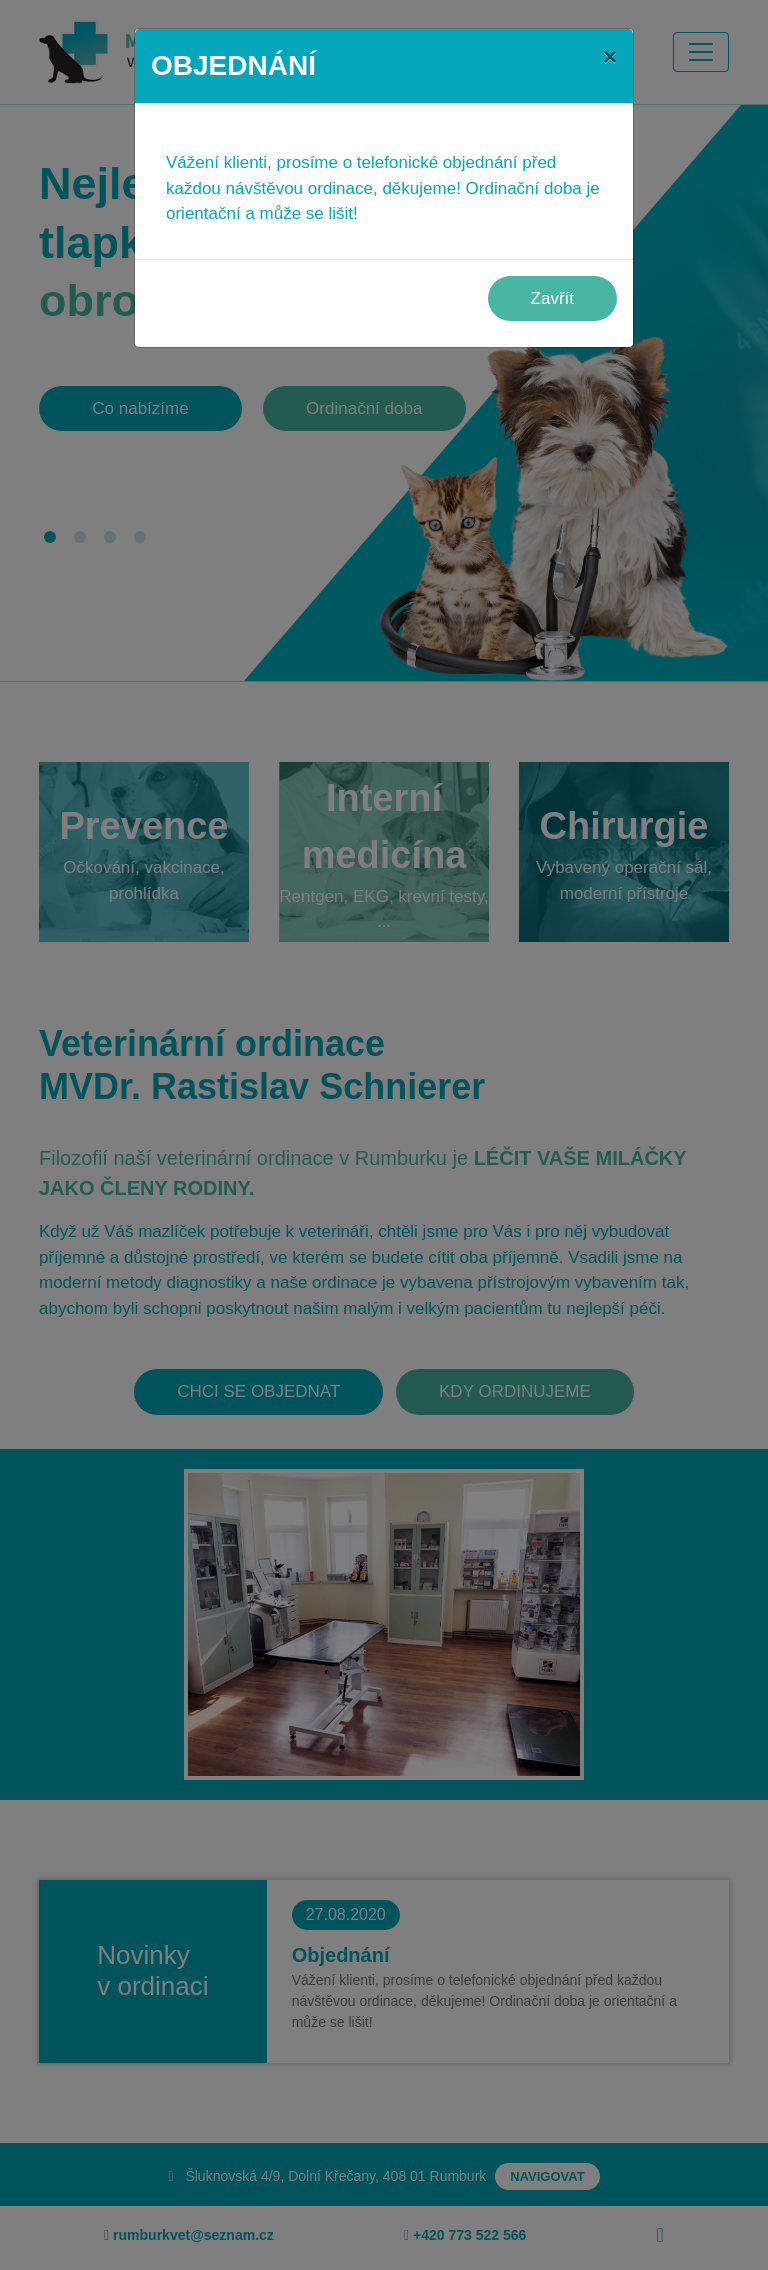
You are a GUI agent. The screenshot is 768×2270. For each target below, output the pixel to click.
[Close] (610, 57)
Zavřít (552, 298)
